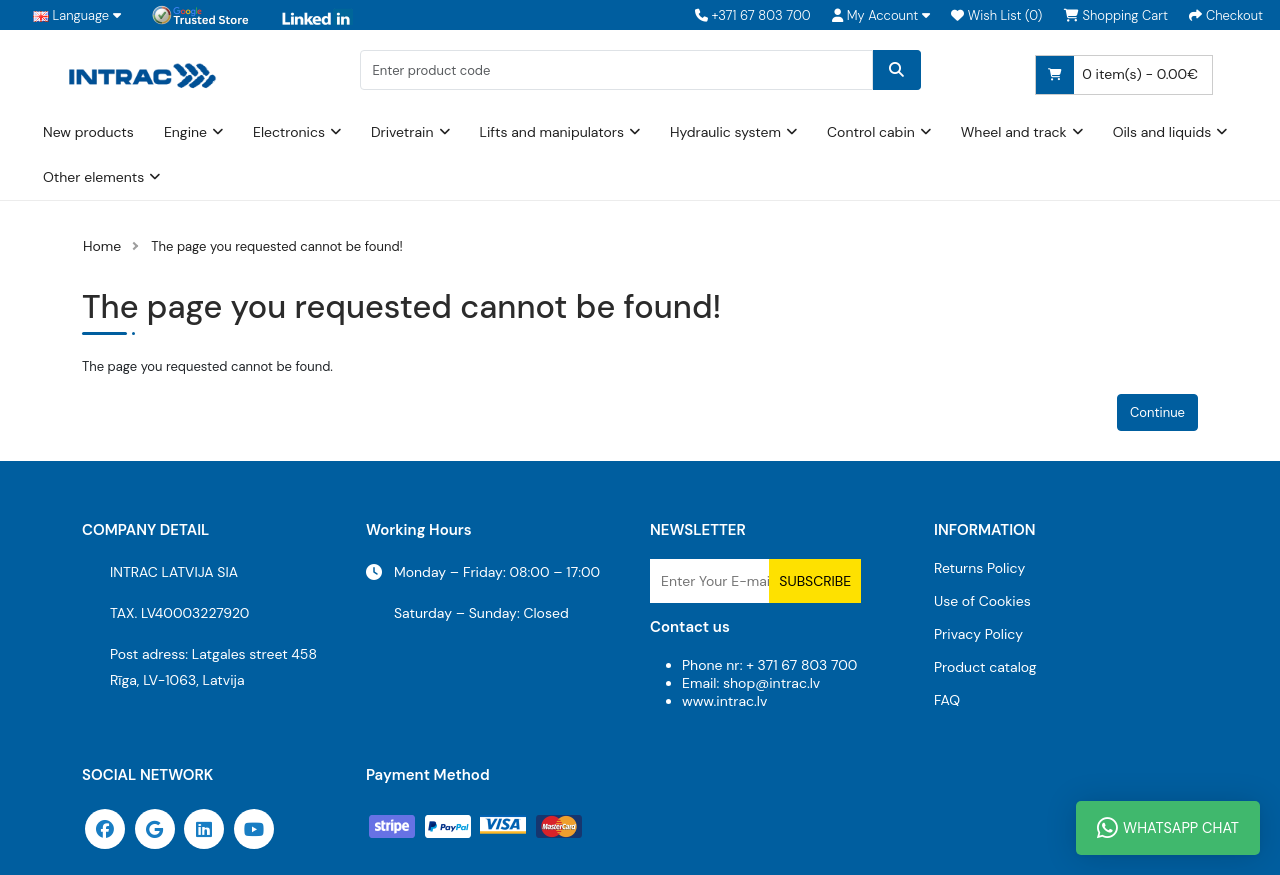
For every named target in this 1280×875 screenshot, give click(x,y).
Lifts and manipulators (552, 132)
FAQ (947, 700)
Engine (185, 132)
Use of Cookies (982, 601)
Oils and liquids (1162, 132)
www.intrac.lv (724, 701)
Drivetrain (402, 132)
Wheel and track (1014, 132)
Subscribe (815, 581)
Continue (1157, 412)
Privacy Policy (978, 634)
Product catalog (985, 667)
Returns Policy (979, 568)
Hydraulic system (725, 132)
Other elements (93, 177)
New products (88, 132)
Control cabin (871, 132)
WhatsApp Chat (1168, 828)
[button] (881, 15)
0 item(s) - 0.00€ (1117, 75)
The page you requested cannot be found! (277, 246)
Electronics (289, 132)
